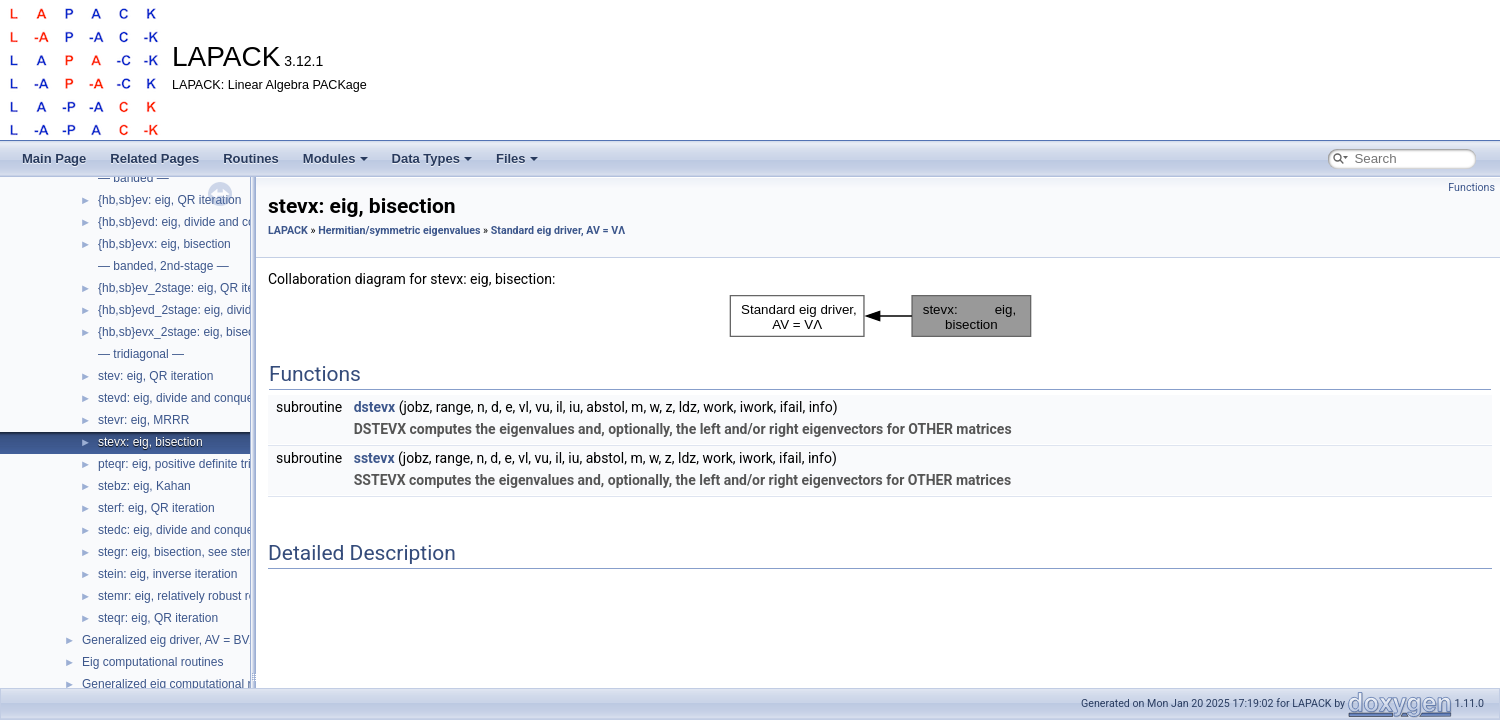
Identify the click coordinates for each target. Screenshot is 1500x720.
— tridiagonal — (141, 354)
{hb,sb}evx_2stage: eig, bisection (185, 332)
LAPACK (288, 230)
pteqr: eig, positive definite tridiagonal (197, 464)
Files (517, 158)
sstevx (374, 458)
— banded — (133, 178)
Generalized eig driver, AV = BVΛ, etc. (183, 640)
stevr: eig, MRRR (143, 420)
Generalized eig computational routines (186, 684)
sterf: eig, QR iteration (156, 508)
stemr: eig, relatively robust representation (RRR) (228, 596)
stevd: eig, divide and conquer (177, 398)
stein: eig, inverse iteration (167, 574)
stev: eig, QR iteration (155, 376)
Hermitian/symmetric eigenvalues (399, 230)
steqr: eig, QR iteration (158, 618)
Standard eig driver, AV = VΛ (558, 230)
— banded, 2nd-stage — (163, 266)
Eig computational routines (152, 662)
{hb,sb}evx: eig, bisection (164, 244)
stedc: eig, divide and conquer (177, 530)
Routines (251, 158)
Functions (1471, 187)
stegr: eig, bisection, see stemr (179, 552)
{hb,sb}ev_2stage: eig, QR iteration (191, 288)
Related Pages (154, 158)
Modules (335, 158)
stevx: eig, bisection (150, 442)
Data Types (432, 158)
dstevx (375, 407)
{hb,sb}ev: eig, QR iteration (169, 200)
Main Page (54, 158)
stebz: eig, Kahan (144, 486)
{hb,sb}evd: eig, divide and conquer (191, 222)
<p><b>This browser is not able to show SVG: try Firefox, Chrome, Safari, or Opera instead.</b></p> (880, 316)
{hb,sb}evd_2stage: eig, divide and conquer (213, 310)
